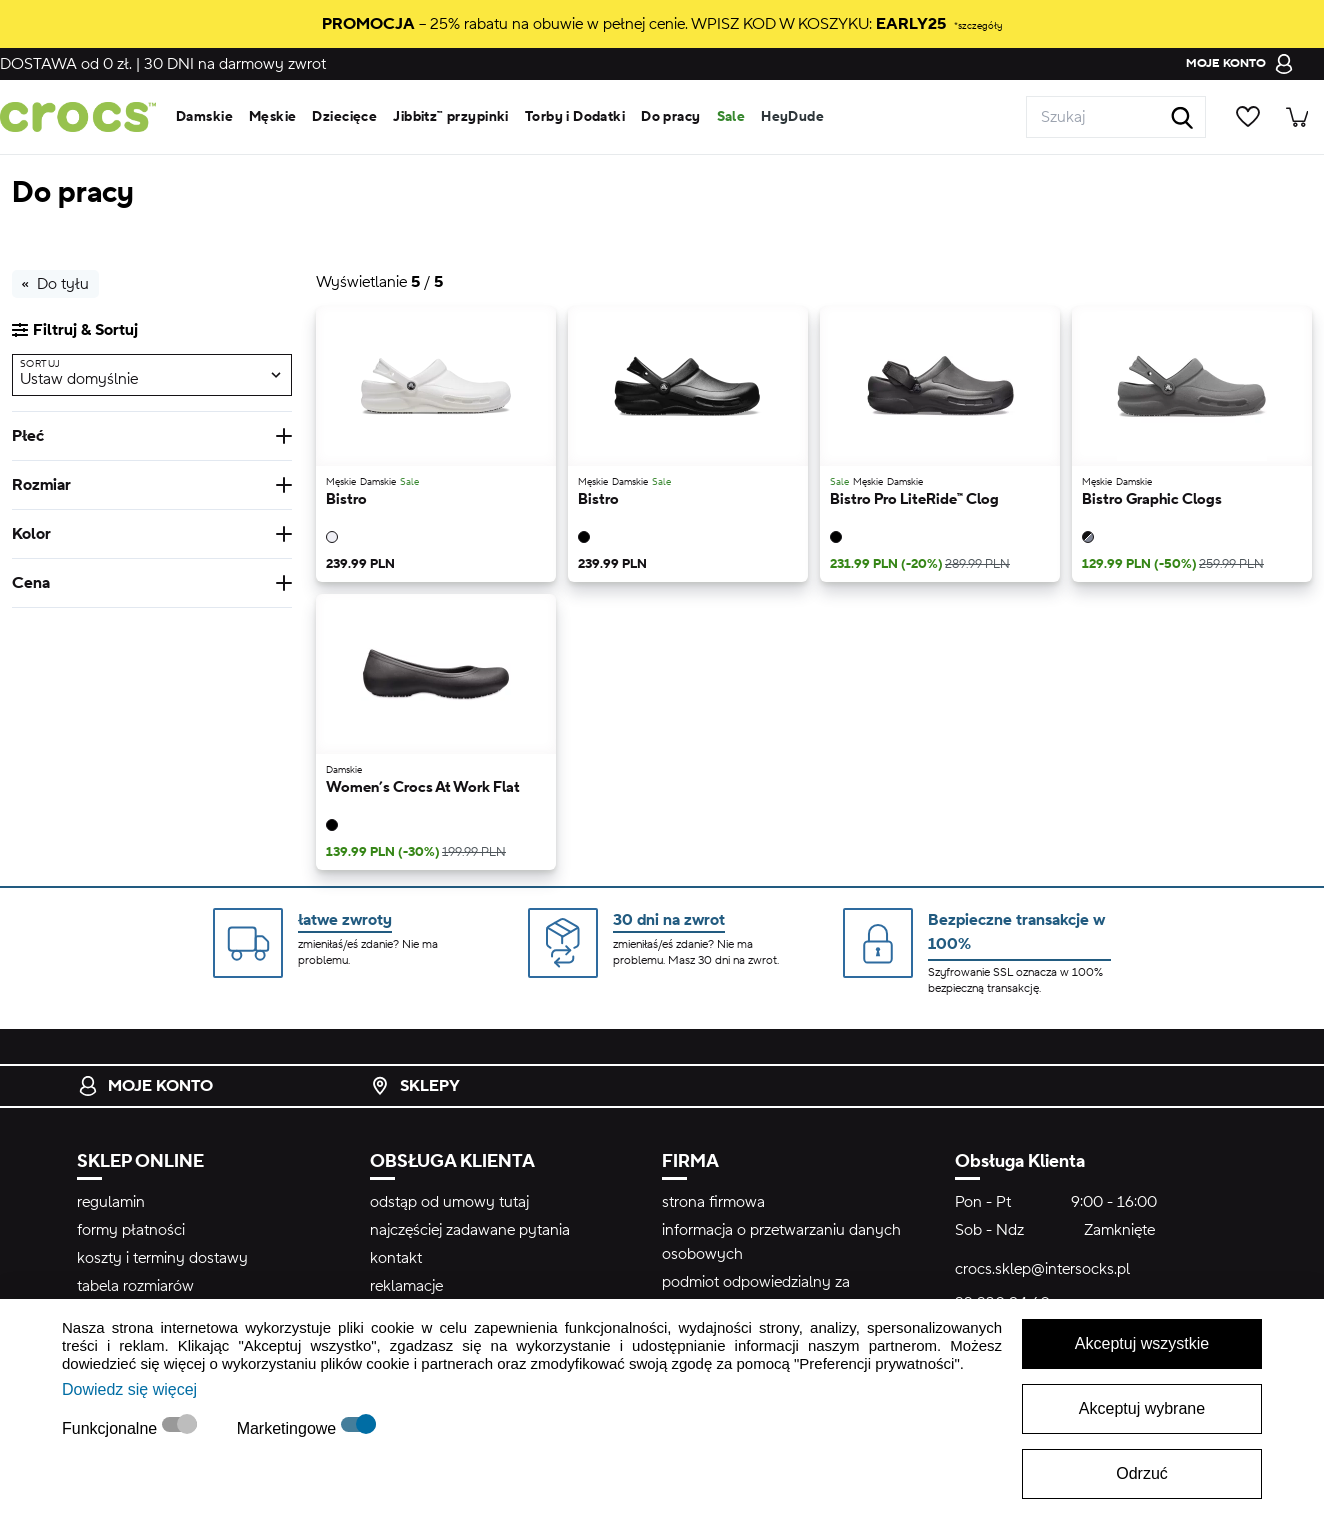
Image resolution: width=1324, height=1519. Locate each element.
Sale (731, 117)
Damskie (204, 117)
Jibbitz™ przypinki (451, 117)
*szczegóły (978, 25)
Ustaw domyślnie (79, 379)
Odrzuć (1142, 1473)
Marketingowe (289, 1428)
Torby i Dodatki (575, 117)
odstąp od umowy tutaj (449, 1202)
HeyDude (792, 117)
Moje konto (145, 1086)
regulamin (111, 1202)
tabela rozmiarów (135, 1286)
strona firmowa (713, 1202)
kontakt (396, 1258)
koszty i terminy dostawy (162, 1258)
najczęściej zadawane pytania (470, 1230)
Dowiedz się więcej (129, 1389)
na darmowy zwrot (235, 64)
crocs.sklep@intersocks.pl (1042, 1269)
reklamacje (406, 1286)
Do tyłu (55, 284)
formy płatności (131, 1230)
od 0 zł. (66, 64)
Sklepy (415, 1086)
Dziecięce (344, 117)
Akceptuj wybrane (1142, 1408)
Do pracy (670, 117)
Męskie (273, 117)
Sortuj (40, 363)
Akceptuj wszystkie (1142, 1343)
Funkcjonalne (112, 1428)
